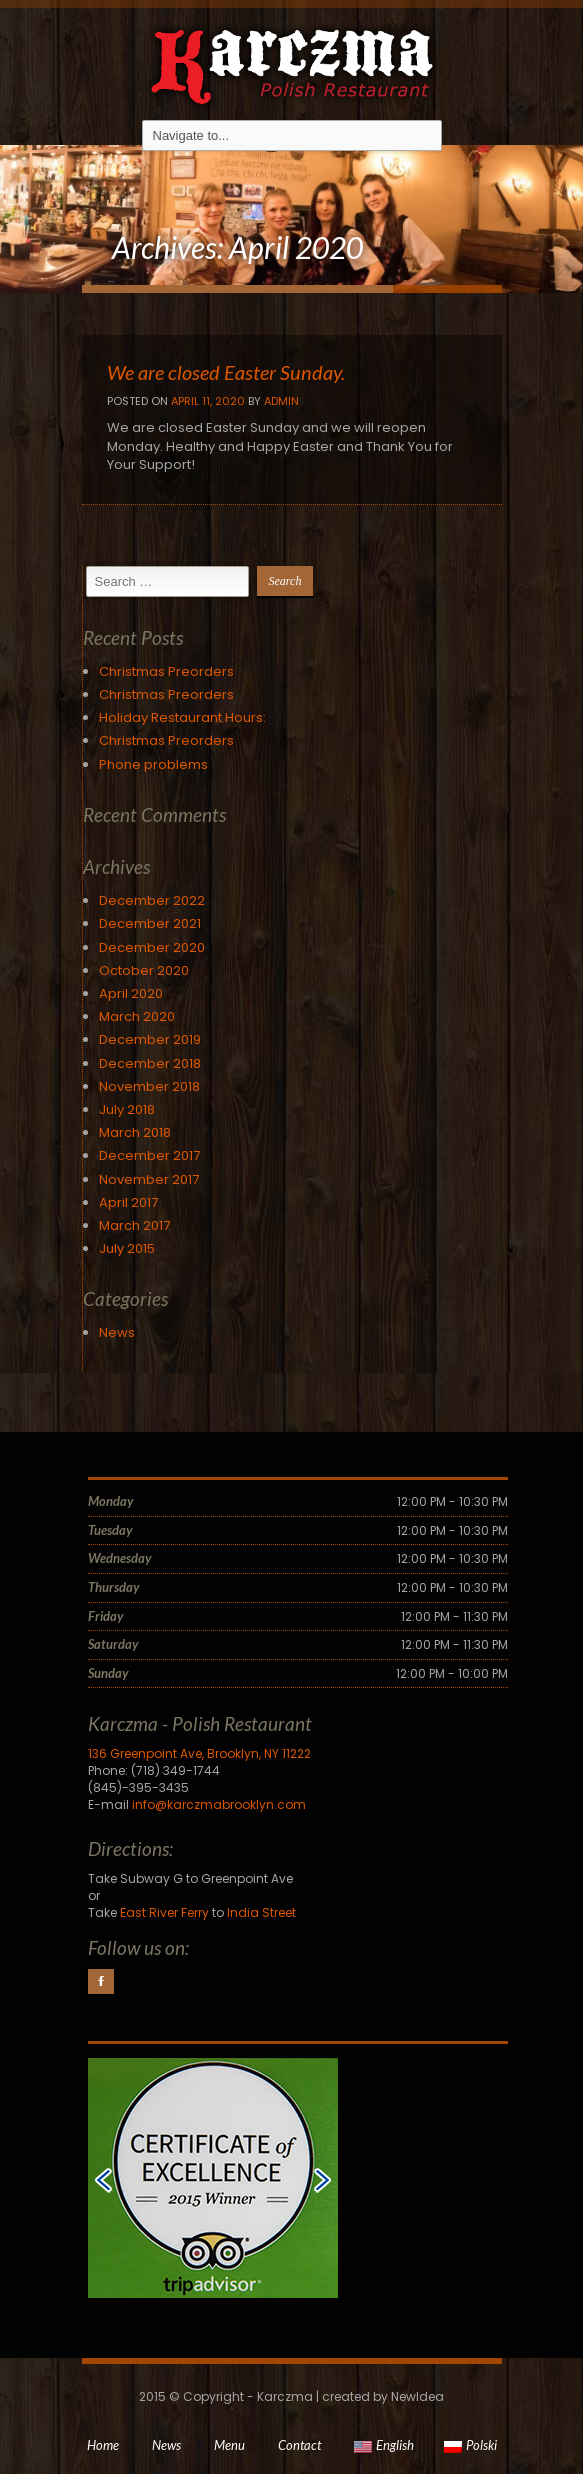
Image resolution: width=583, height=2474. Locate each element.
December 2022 (152, 900)
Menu (229, 2445)
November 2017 (149, 1179)
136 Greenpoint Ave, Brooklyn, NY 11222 (199, 1753)
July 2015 (127, 1248)
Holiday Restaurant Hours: (182, 717)
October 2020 (144, 970)
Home (103, 2445)
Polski (470, 2445)
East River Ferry (164, 1912)
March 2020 (137, 1016)
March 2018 (135, 1132)
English (384, 2445)
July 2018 (127, 1109)
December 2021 (150, 923)
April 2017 (128, 1202)
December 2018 (150, 1063)
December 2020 (152, 947)
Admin (281, 401)
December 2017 (149, 1155)
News (117, 1332)
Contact (299, 2445)
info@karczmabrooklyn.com (219, 1804)
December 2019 (150, 1039)
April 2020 (131, 993)
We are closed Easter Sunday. (226, 372)
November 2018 (149, 1086)
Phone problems (153, 764)
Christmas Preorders (166, 671)
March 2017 (134, 1225)
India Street (261, 1912)
